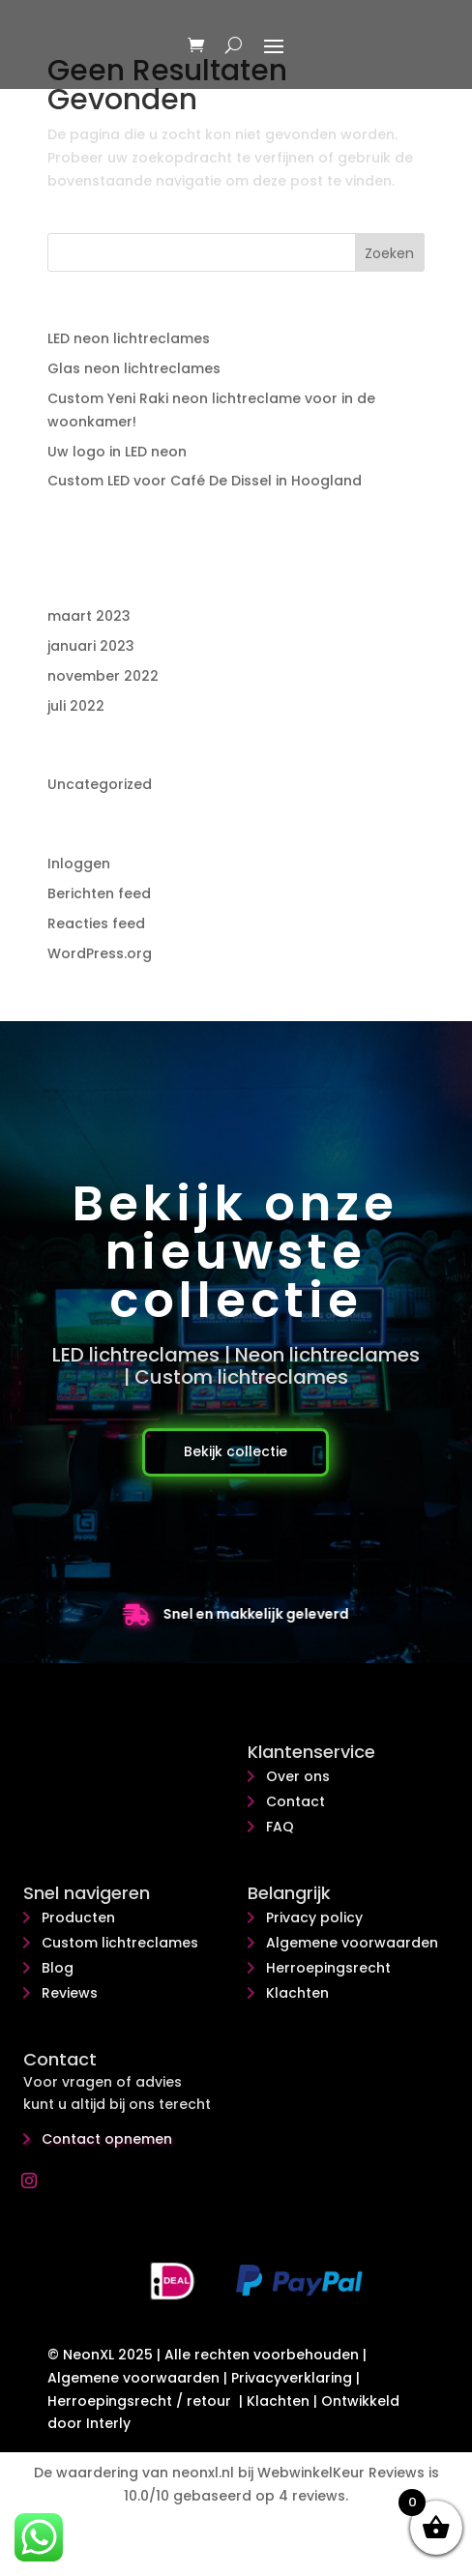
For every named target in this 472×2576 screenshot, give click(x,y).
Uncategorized (99, 784)
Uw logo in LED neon (117, 451)
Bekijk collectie (235, 1451)
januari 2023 (90, 646)
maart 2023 (89, 616)
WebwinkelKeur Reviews (341, 2472)
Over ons (298, 1776)
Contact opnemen (107, 2139)
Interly (108, 2423)
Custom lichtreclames (120, 1942)
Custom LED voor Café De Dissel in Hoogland (204, 480)
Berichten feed (99, 893)
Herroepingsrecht (328, 1967)
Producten (78, 1917)
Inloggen (78, 863)
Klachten (297, 1993)
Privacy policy (314, 1917)
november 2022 (103, 676)
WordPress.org (99, 953)
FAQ (280, 1826)
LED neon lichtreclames (128, 338)
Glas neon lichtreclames (134, 368)
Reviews (70, 1993)
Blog (58, 1967)
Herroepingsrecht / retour (139, 2401)
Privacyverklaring (291, 2377)
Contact (295, 1801)
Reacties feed (96, 923)
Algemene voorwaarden (352, 1942)
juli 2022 (75, 706)
